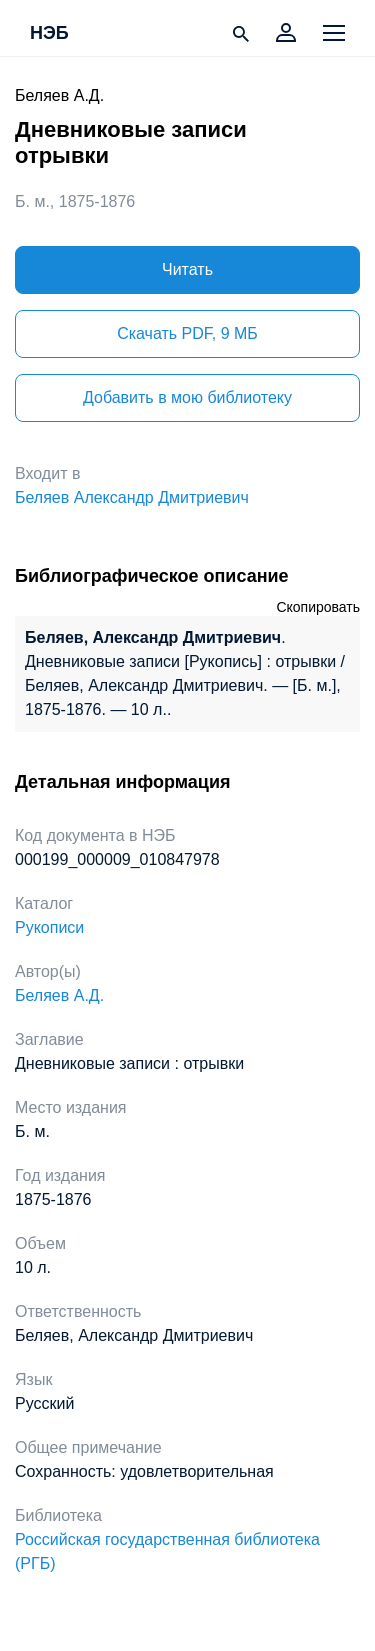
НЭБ (49, 34)
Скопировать (318, 607)
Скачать (187, 333)
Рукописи (49, 927)
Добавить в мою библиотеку (187, 397)
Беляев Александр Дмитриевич (132, 497)
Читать (187, 269)
